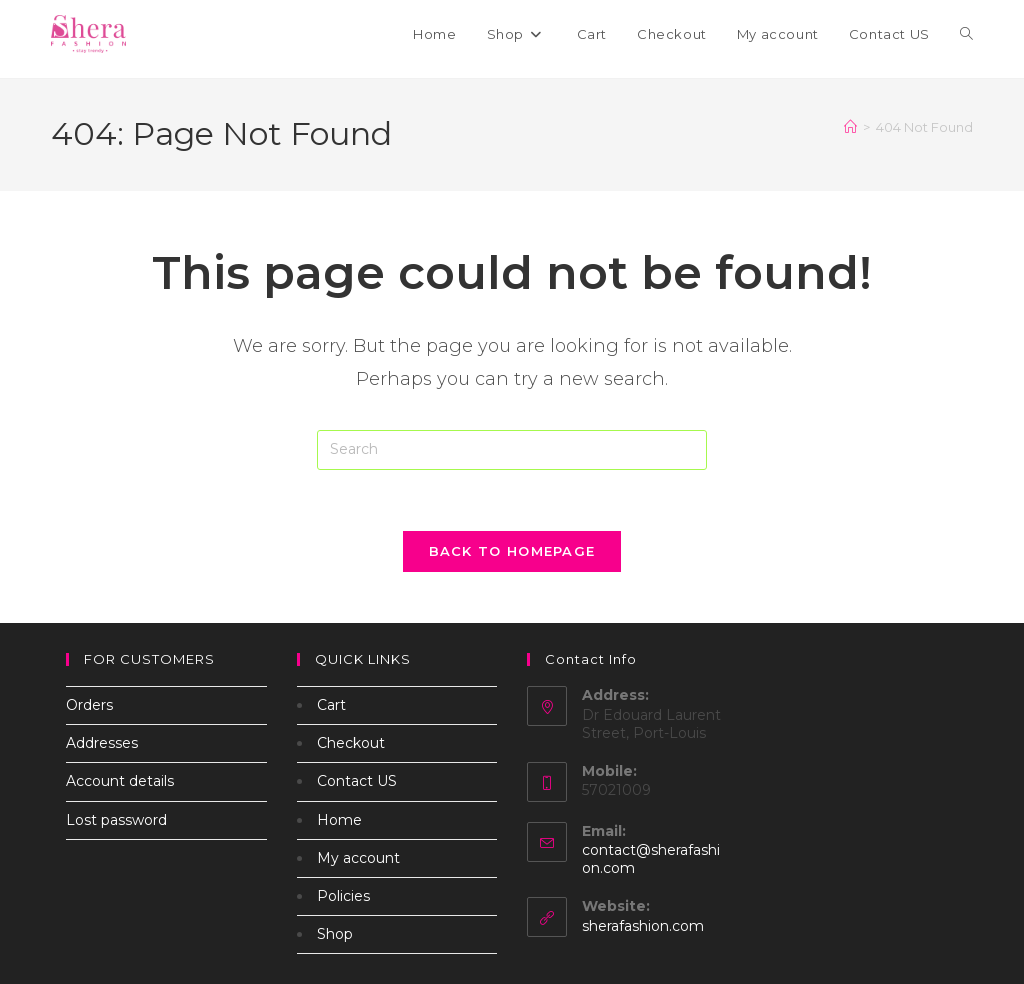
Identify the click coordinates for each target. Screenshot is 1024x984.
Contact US (357, 781)
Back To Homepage (512, 551)
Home (339, 820)
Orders (89, 705)
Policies (343, 896)
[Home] (850, 127)
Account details (120, 781)
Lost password (116, 820)
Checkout (351, 743)
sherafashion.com (643, 926)
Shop (335, 934)
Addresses (102, 743)
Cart (331, 705)
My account (358, 858)
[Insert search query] (512, 450)
